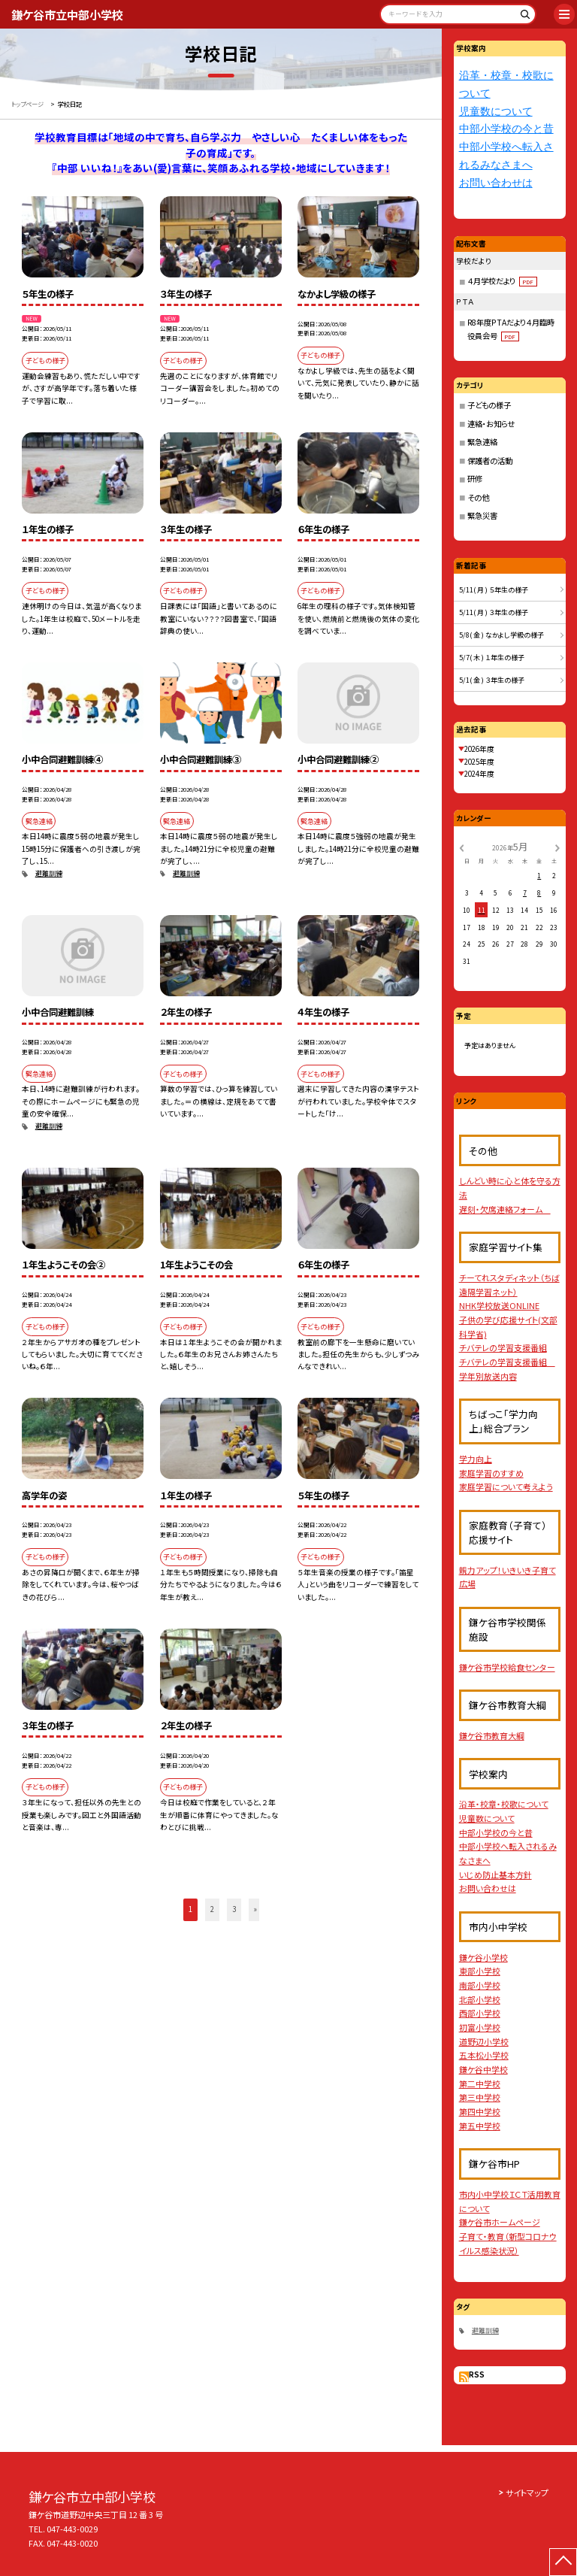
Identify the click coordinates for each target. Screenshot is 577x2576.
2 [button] (212, 1909)
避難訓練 (48, 873)
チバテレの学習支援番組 (503, 1347)
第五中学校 (479, 2126)
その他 (478, 497)
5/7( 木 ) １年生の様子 (491, 657)
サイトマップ (527, 2493)
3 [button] (234, 1909)
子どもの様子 (489, 405)
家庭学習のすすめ (491, 1473)
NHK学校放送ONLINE (499, 1305)
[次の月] (557, 846)
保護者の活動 (489, 460)
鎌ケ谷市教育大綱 (491, 1735)
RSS (477, 2374)
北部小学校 (479, 1999)
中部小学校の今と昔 (506, 129)
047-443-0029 (72, 2529)
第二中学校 (479, 2083)
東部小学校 (479, 1971)
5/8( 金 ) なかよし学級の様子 (501, 635)
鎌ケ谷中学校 (483, 2069)
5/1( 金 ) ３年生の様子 (491, 680)
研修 (474, 478)
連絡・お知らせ (491, 423)
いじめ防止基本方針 (495, 1874)
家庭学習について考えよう (506, 1486)
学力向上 (475, 1459)
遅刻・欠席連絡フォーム (505, 1209)
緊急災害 (482, 515)
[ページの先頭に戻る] (563, 2562)
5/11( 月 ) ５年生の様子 (493, 590)
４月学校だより (502, 280)
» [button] (255, 1909)
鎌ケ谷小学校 (483, 1957)
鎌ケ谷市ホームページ (499, 2222)
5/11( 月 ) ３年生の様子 (493, 612)
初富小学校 (479, 2027)
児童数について (496, 112)
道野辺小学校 (484, 2041)
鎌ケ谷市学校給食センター (507, 1667)
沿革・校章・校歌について (503, 1804)
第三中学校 (479, 2097)
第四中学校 (479, 2111)
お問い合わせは (496, 183)
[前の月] (461, 846)
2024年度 (479, 773)
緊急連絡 (482, 441)
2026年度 (479, 749)
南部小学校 (479, 1985)
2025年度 (479, 761)
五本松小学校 (484, 2055)
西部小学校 (479, 2013)
